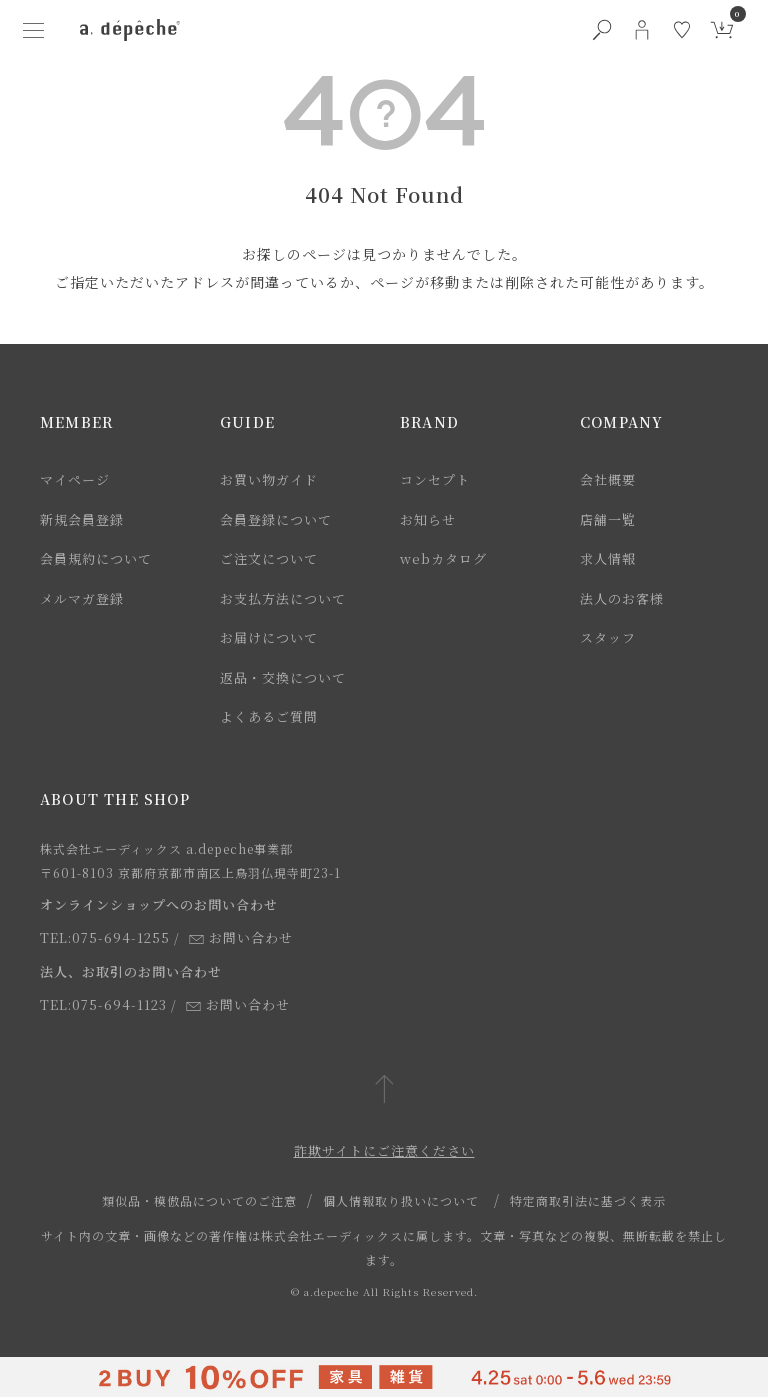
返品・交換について (283, 677)
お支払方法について (283, 598)
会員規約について (96, 558)
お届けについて (269, 637)
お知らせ (428, 519)
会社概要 (608, 479)
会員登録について (276, 519)
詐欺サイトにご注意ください (384, 1150)
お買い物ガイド (269, 479)
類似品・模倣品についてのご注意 (199, 1200)
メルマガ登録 (82, 598)
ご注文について (269, 558)
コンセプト (435, 479)
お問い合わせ (241, 937)
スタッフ (608, 637)
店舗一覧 (608, 519)
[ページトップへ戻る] (384, 1090)
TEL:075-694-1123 (103, 1004)
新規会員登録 (82, 519)
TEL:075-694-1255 (105, 937)
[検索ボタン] (602, 30)
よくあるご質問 (269, 716)
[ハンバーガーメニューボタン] (34, 30)
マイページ (75, 479)
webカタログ (443, 558)
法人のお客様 (622, 598)
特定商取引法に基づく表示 (588, 1200)
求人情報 (608, 558)
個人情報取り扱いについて (401, 1200)
